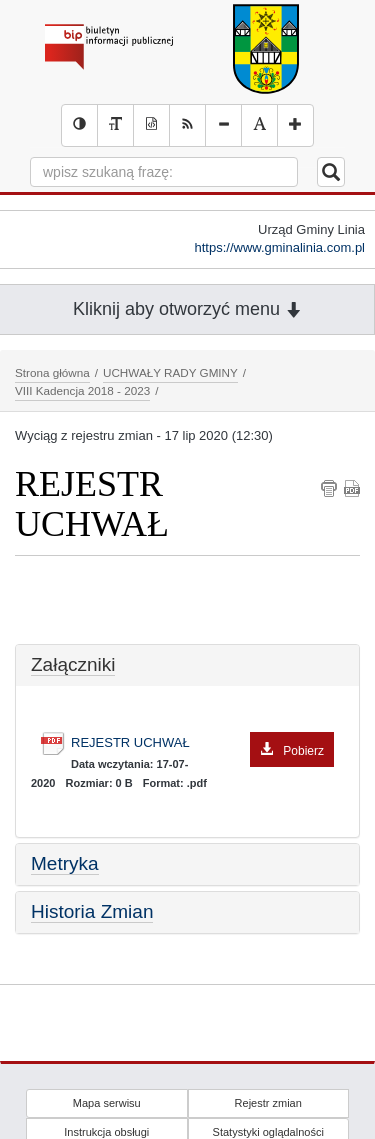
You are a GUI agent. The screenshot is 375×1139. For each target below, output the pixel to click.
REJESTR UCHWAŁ (202, 743)
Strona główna (52, 372)
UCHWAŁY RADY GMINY (170, 372)
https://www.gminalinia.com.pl (279, 247)
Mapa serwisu (107, 1103)
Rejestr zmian (268, 1103)
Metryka (65, 863)
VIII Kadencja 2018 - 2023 (82, 390)
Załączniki (73, 664)
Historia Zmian (92, 911)
